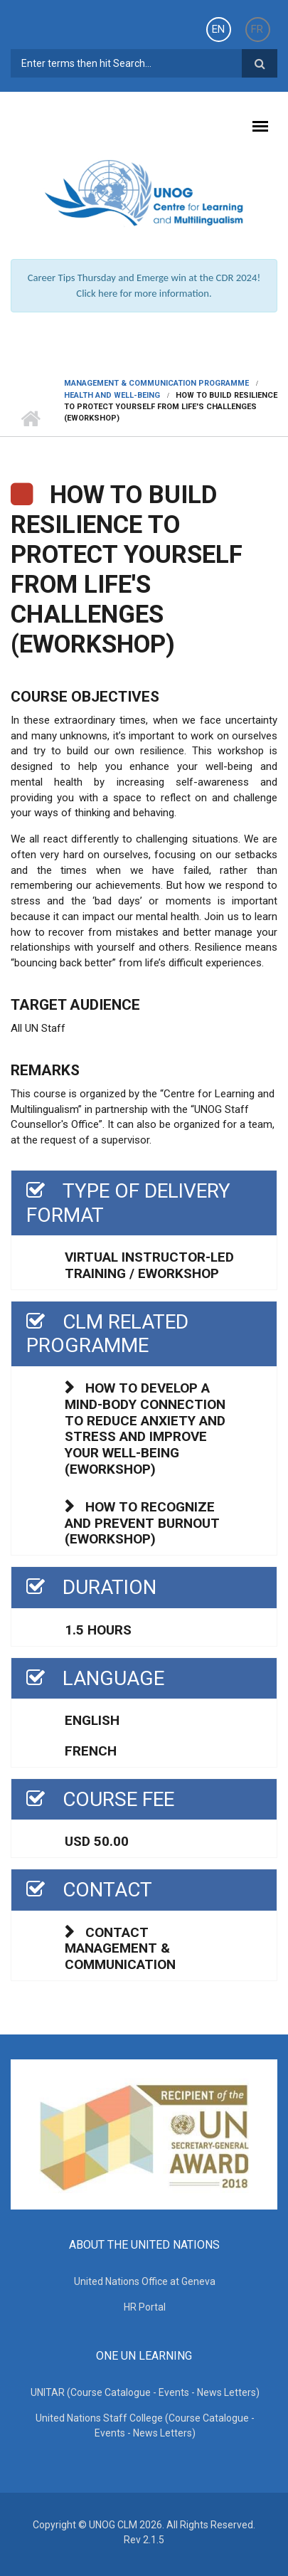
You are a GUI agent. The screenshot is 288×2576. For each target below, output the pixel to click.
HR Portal (145, 2307)
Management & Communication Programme (156, 383)
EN (218, 29)
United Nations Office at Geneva (144, 2281)
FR (257, 29)
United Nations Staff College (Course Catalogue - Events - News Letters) (145, 2425)
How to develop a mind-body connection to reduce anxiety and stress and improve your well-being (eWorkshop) (145, 1428)
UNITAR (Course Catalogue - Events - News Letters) (145, 2392)
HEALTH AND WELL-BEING (112, 395)
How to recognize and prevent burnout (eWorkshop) (142, 1523)
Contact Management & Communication (120, 1948)
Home (30, 418)
